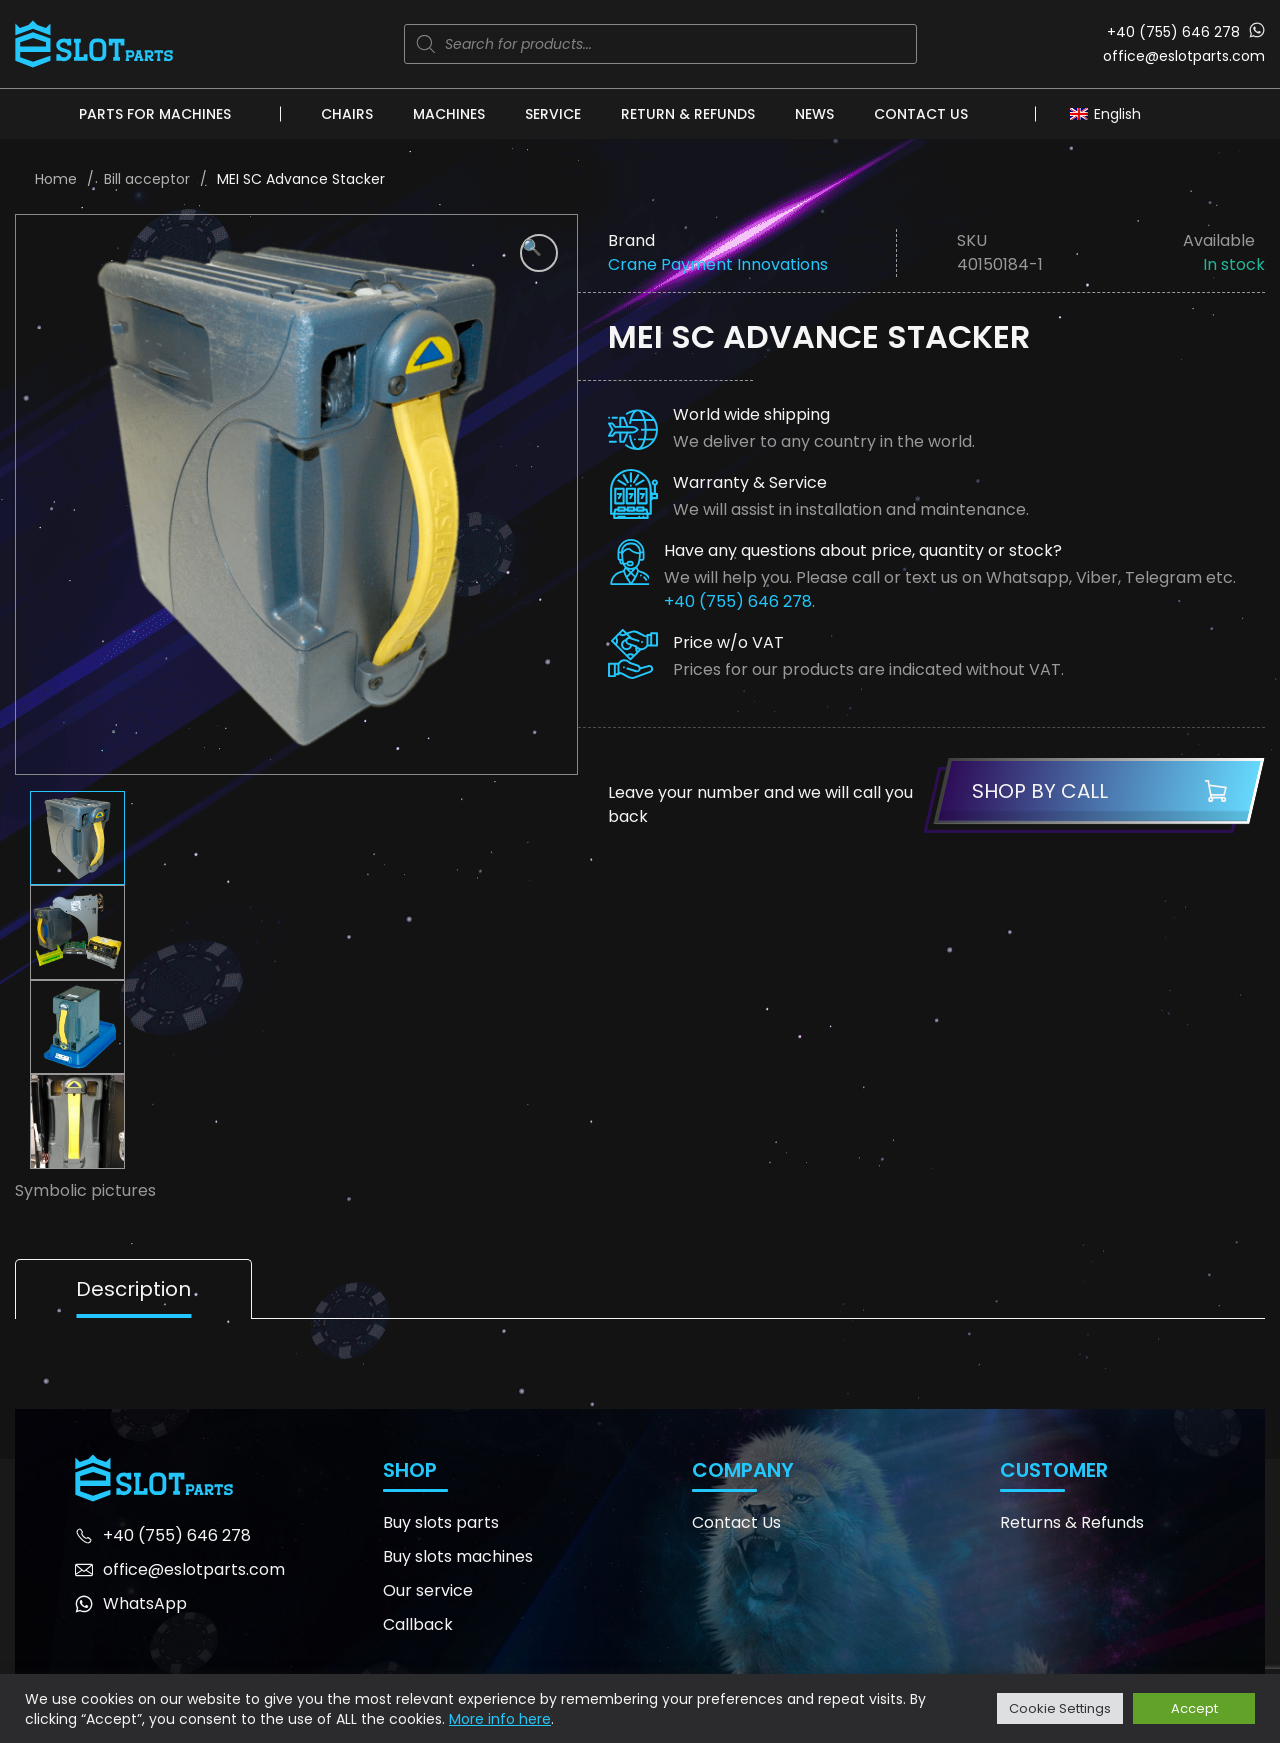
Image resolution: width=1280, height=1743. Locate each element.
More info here (500, 1719)
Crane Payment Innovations (718, 264)
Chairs (347, 114)
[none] (1110, 113)
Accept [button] (1194, 1708)
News (814, 114)
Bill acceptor (147, 179)
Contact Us (921, 114)
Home (56, 179)
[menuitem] (1110, 113)
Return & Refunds (688, 114)
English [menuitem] (1117, 114)
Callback (418, 1624)
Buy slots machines (458, 1556)
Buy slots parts (441, 1522)
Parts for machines (155, 114)
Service (553, 114)
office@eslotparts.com (1184, 56)
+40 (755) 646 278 (1173, 32)
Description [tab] (133, 1289)
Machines (449, 114)
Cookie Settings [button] (1060, 1708)
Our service (428, 1590)
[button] (539, 253)
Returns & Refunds (1072, 1522)
